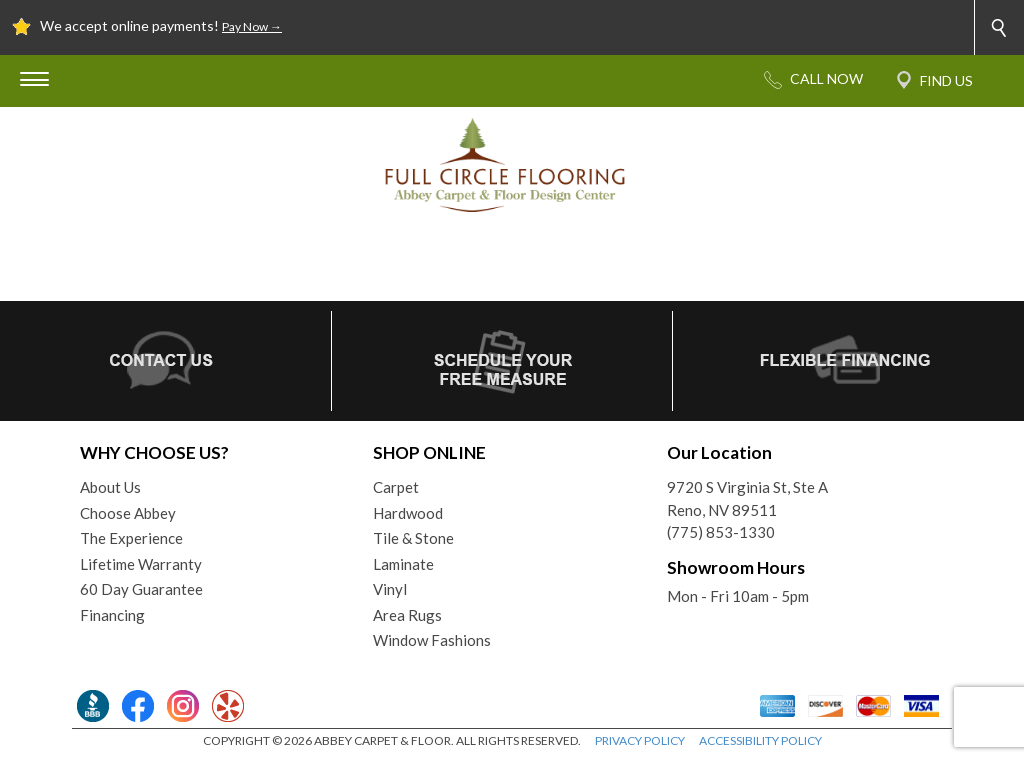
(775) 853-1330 (721, 532)
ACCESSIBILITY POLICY (760, 740)
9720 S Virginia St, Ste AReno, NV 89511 (747, 498)
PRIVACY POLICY (640, 740)
